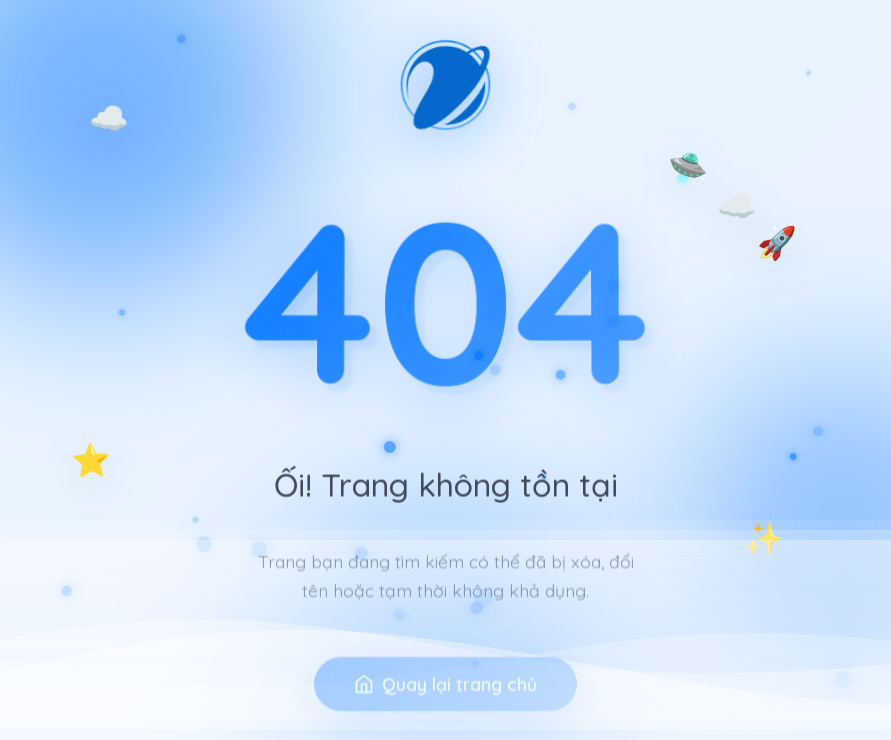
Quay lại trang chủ (445, 704)
